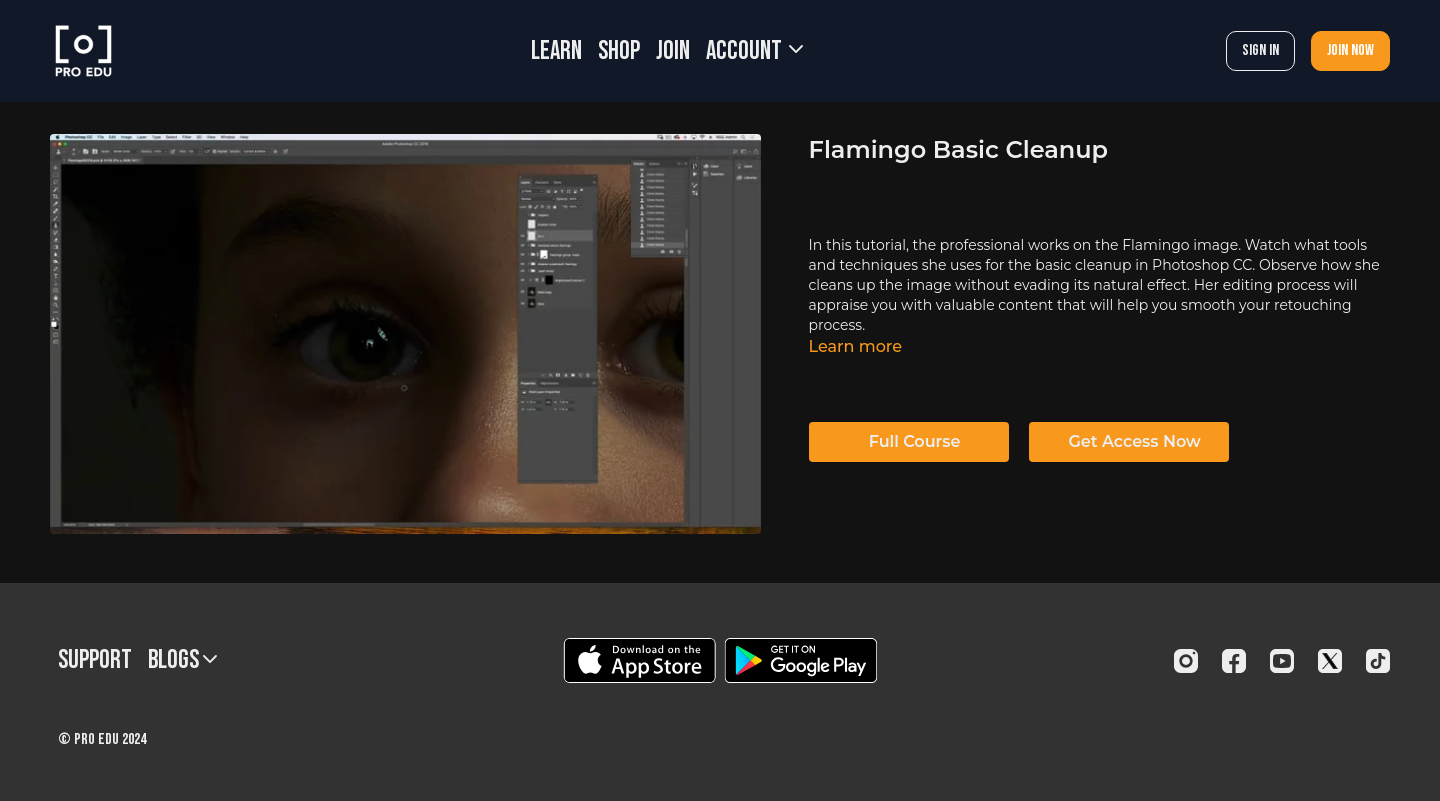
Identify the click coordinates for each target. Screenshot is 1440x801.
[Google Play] (801, 660)
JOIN (673, 51)
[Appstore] (639, 660)
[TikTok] (1378, 661)
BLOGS (182, 660)
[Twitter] (1330, 661)
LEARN (556, 51)
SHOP (619, 51)
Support (95, 660)
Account (754, 51)
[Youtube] (1282, 661)
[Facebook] (1234, 661)
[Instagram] (1186, 661)
